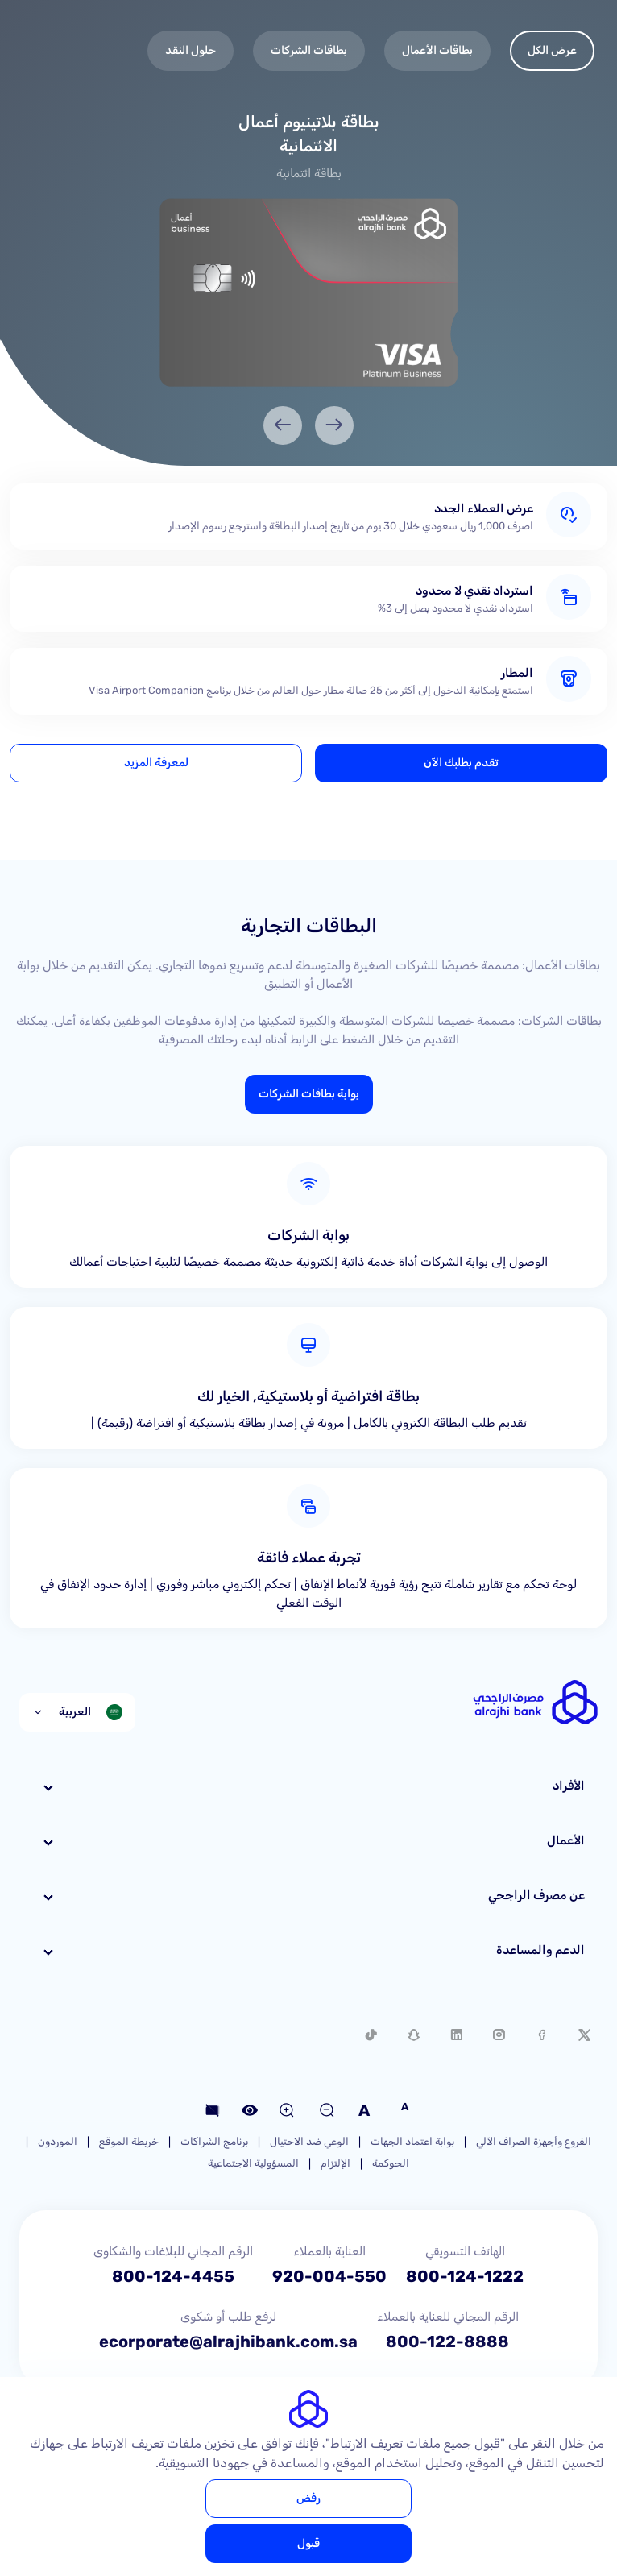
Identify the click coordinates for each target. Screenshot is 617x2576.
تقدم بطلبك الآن (461, 762)
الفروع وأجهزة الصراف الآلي (533, 2141)
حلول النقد (190, 50)
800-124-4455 (173, 2276)
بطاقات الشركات (309, 50)
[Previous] (334, 425)
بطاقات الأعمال (437, 50)
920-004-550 (329, 2276)
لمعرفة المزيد (156, 762)
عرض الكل (552, 50)
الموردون (57, 2141)
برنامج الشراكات (214, 2141)
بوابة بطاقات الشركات (309, 1094)
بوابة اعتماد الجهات (412, 2141)
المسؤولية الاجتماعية (253, 2163)
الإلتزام (335, 2163)
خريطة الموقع (129, 2141)
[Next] (282, 425)
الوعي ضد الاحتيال (309, 2141)
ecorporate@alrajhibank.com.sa (228, 2341)
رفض (308, 2498)
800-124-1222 (465, 2276)
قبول (308, 2543)
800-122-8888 (447, 2341)
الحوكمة (390, 2163)
